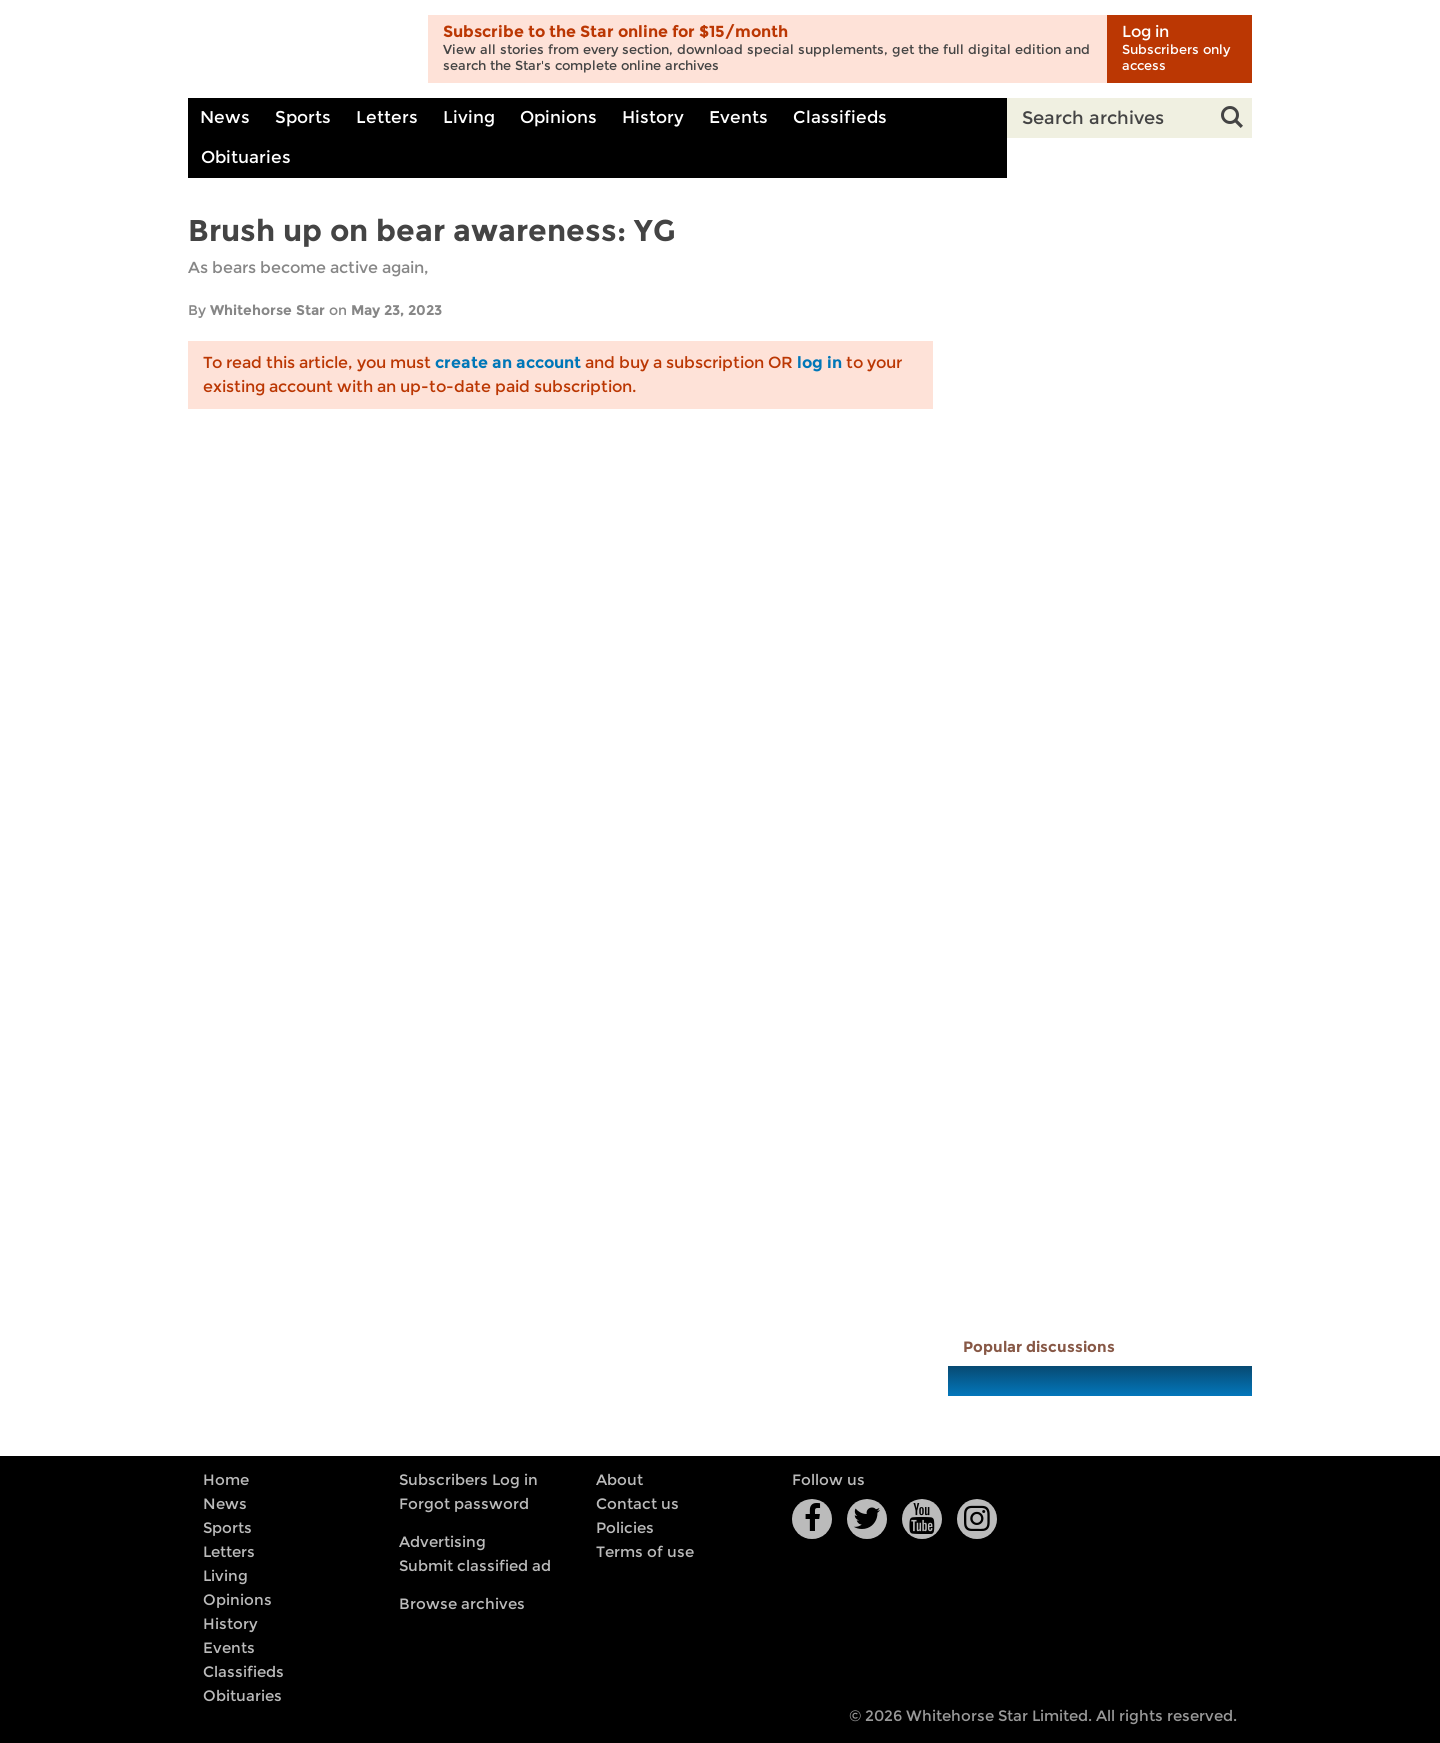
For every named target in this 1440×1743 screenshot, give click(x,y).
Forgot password (464, 1504)
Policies (625, 1528)
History (653, 117)
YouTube (922, 1519)
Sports (303, 117)
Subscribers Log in (468, 1480)
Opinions (558, 117)
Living (469, 117)
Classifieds (840, 117)
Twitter (867, 1519)
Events (738, 117)
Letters (387, 117)
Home (226, 1480)
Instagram (977, 1519)
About (619, 1480)
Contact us (637, 1504)
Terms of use (645, 1552)
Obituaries (246, 157)
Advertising (442, 1542)
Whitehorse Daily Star (300, 49)
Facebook (812, 1519)
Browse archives (462, 1604)
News (225, 117)
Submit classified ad (475, 1566)
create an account (508, 362)
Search (1232, 118)
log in (819, 362)
